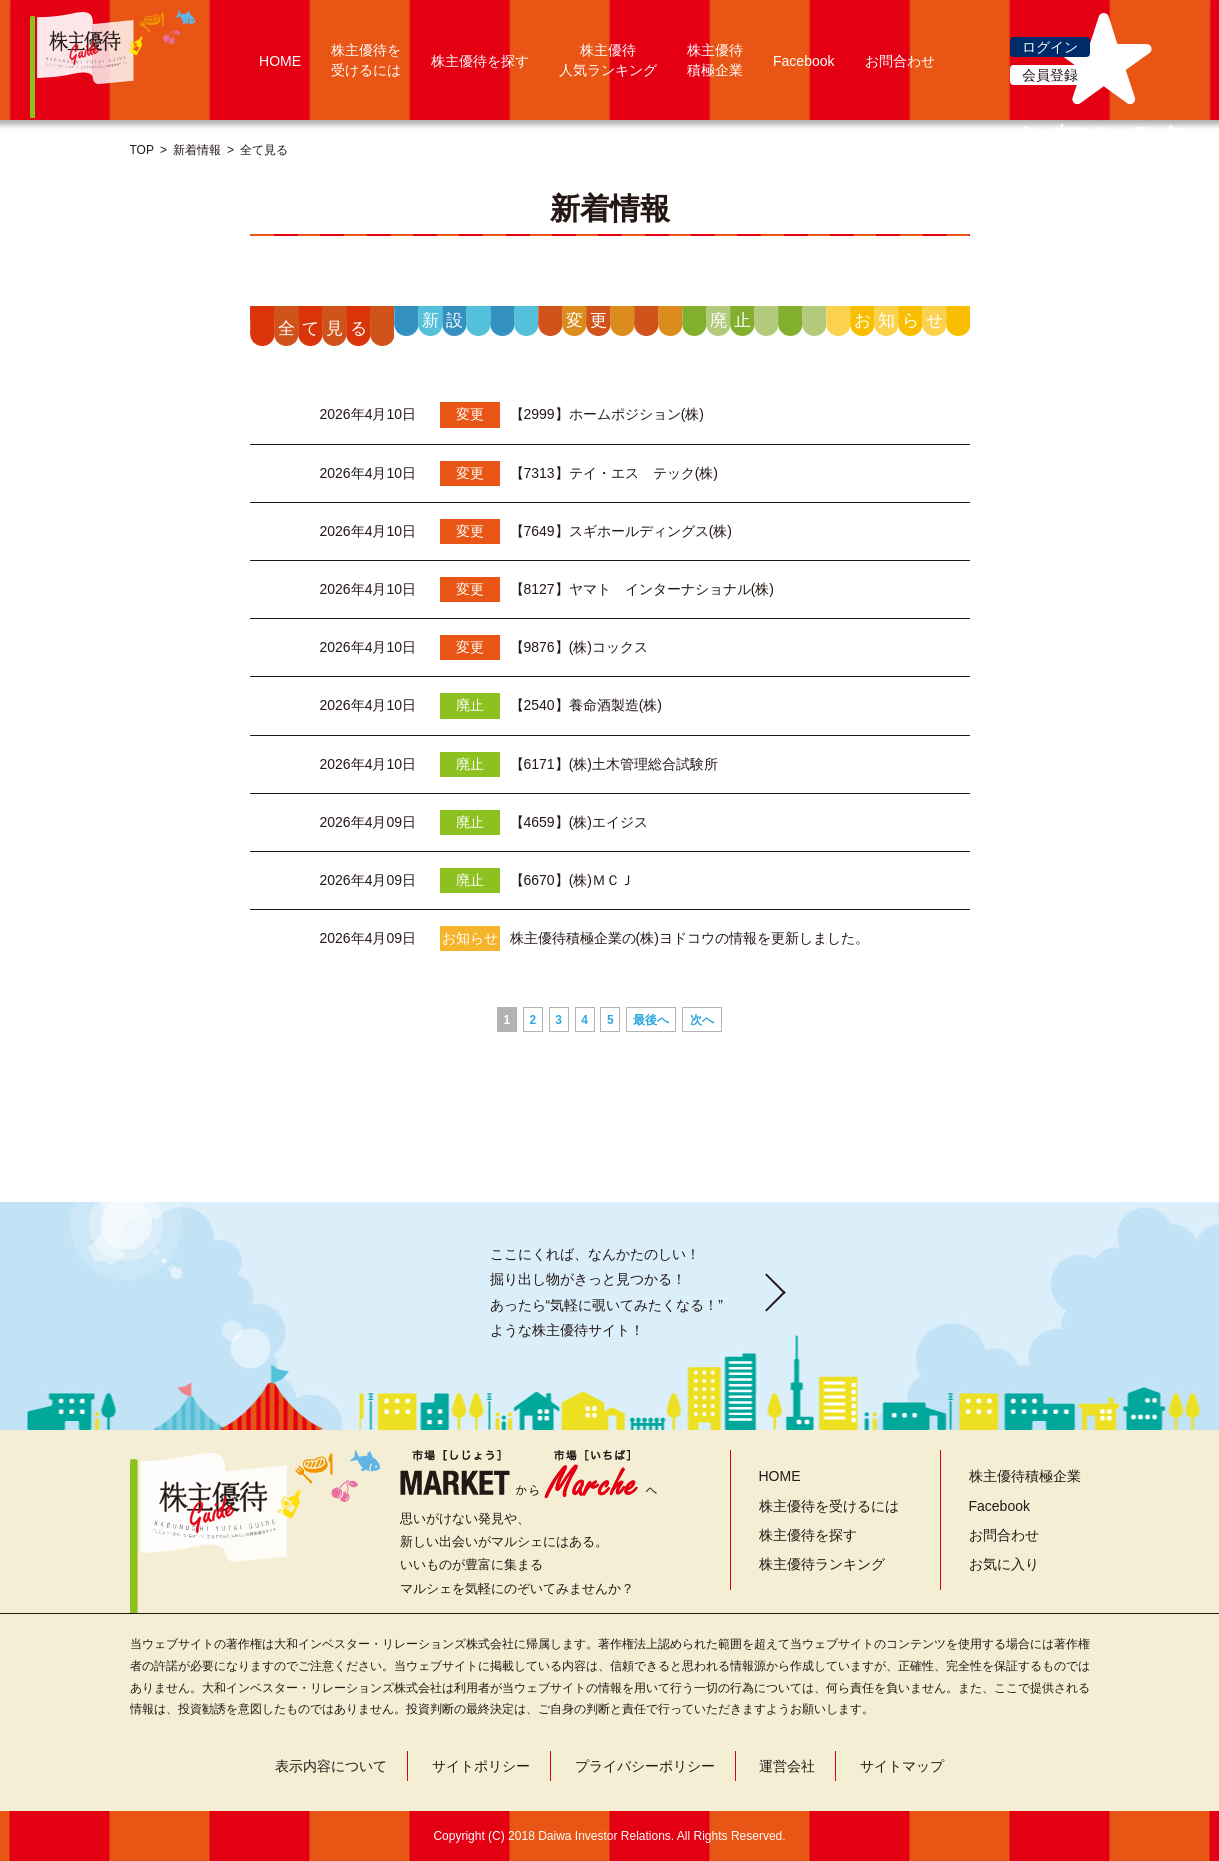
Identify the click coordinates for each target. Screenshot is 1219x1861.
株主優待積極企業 (1025, 1476)
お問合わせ (900, 61)
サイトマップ (902, 1766)
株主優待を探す (480, 61)
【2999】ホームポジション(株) (607, 414)
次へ (702, 1020)
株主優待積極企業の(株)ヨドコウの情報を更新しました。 (689, 938)
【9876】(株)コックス (579, 647)
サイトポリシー (481, 1766)
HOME (280, 61)
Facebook (803, 61)
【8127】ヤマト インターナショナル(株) (642, 589)
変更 (590, 320)
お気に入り (1004, 1564)
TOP (142, 150)
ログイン (1050, 47)
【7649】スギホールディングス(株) (621, 531)
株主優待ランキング (822, 1564)
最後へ (651, 1020)
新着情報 (197, 150)
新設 (446, 320)
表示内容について (331, 1766)
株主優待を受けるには (829, 1506)
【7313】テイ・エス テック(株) (614, 473)
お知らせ (902, 320)
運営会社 (787, 1766)
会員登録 (1050, 75)
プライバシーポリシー (645, 1766)
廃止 (734, 320)
